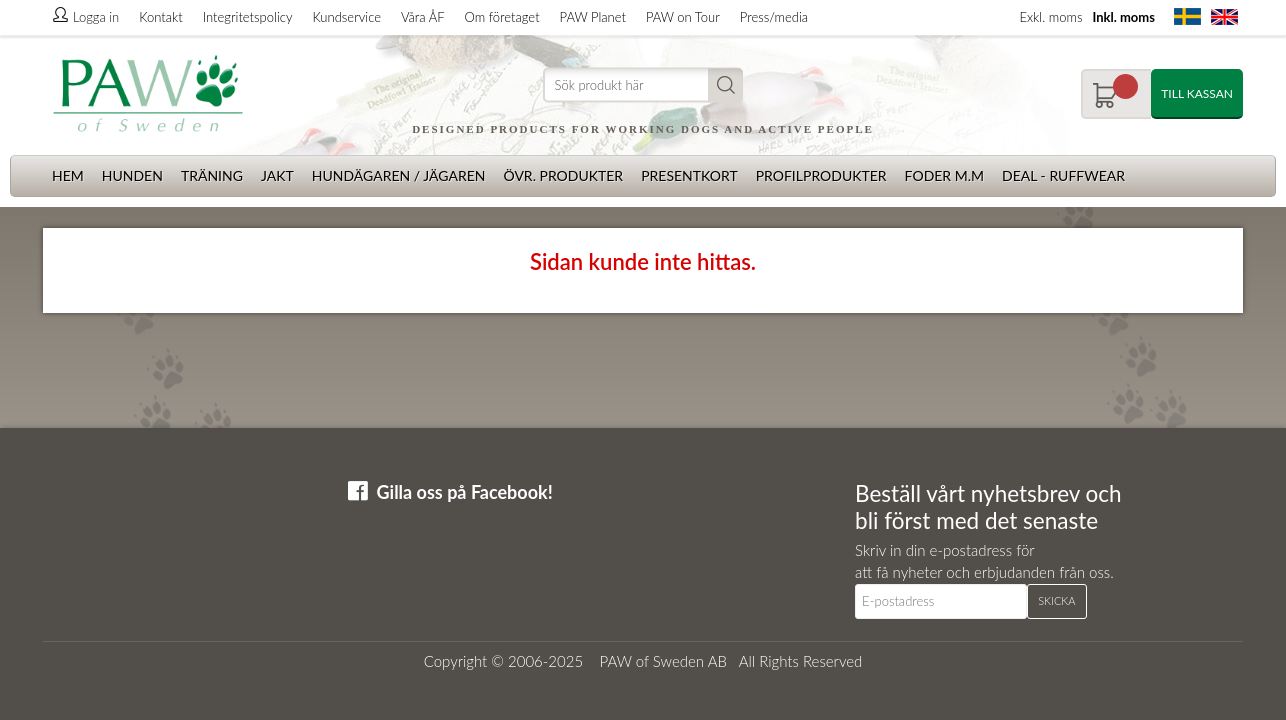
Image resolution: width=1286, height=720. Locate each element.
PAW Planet (593, 17)
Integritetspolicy (248, 17)
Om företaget (502, 17)
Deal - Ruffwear (1063, 175)
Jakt (277, 175)
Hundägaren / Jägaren (399, 175)
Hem (68, 175)
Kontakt (160, 17)
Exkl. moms (1050, 17)
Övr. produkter (563, 175)
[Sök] (643, 85)
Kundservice (346, 17)
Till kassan (1197, 93)
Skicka (1056, 600)
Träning (212, 175)
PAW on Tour (683, 17)
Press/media (774, 17)
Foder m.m (944, 175)
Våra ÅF (423, 17)
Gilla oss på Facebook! (465, 492)
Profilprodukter (821, 175)
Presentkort (689, 175)
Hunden (132, 175)
